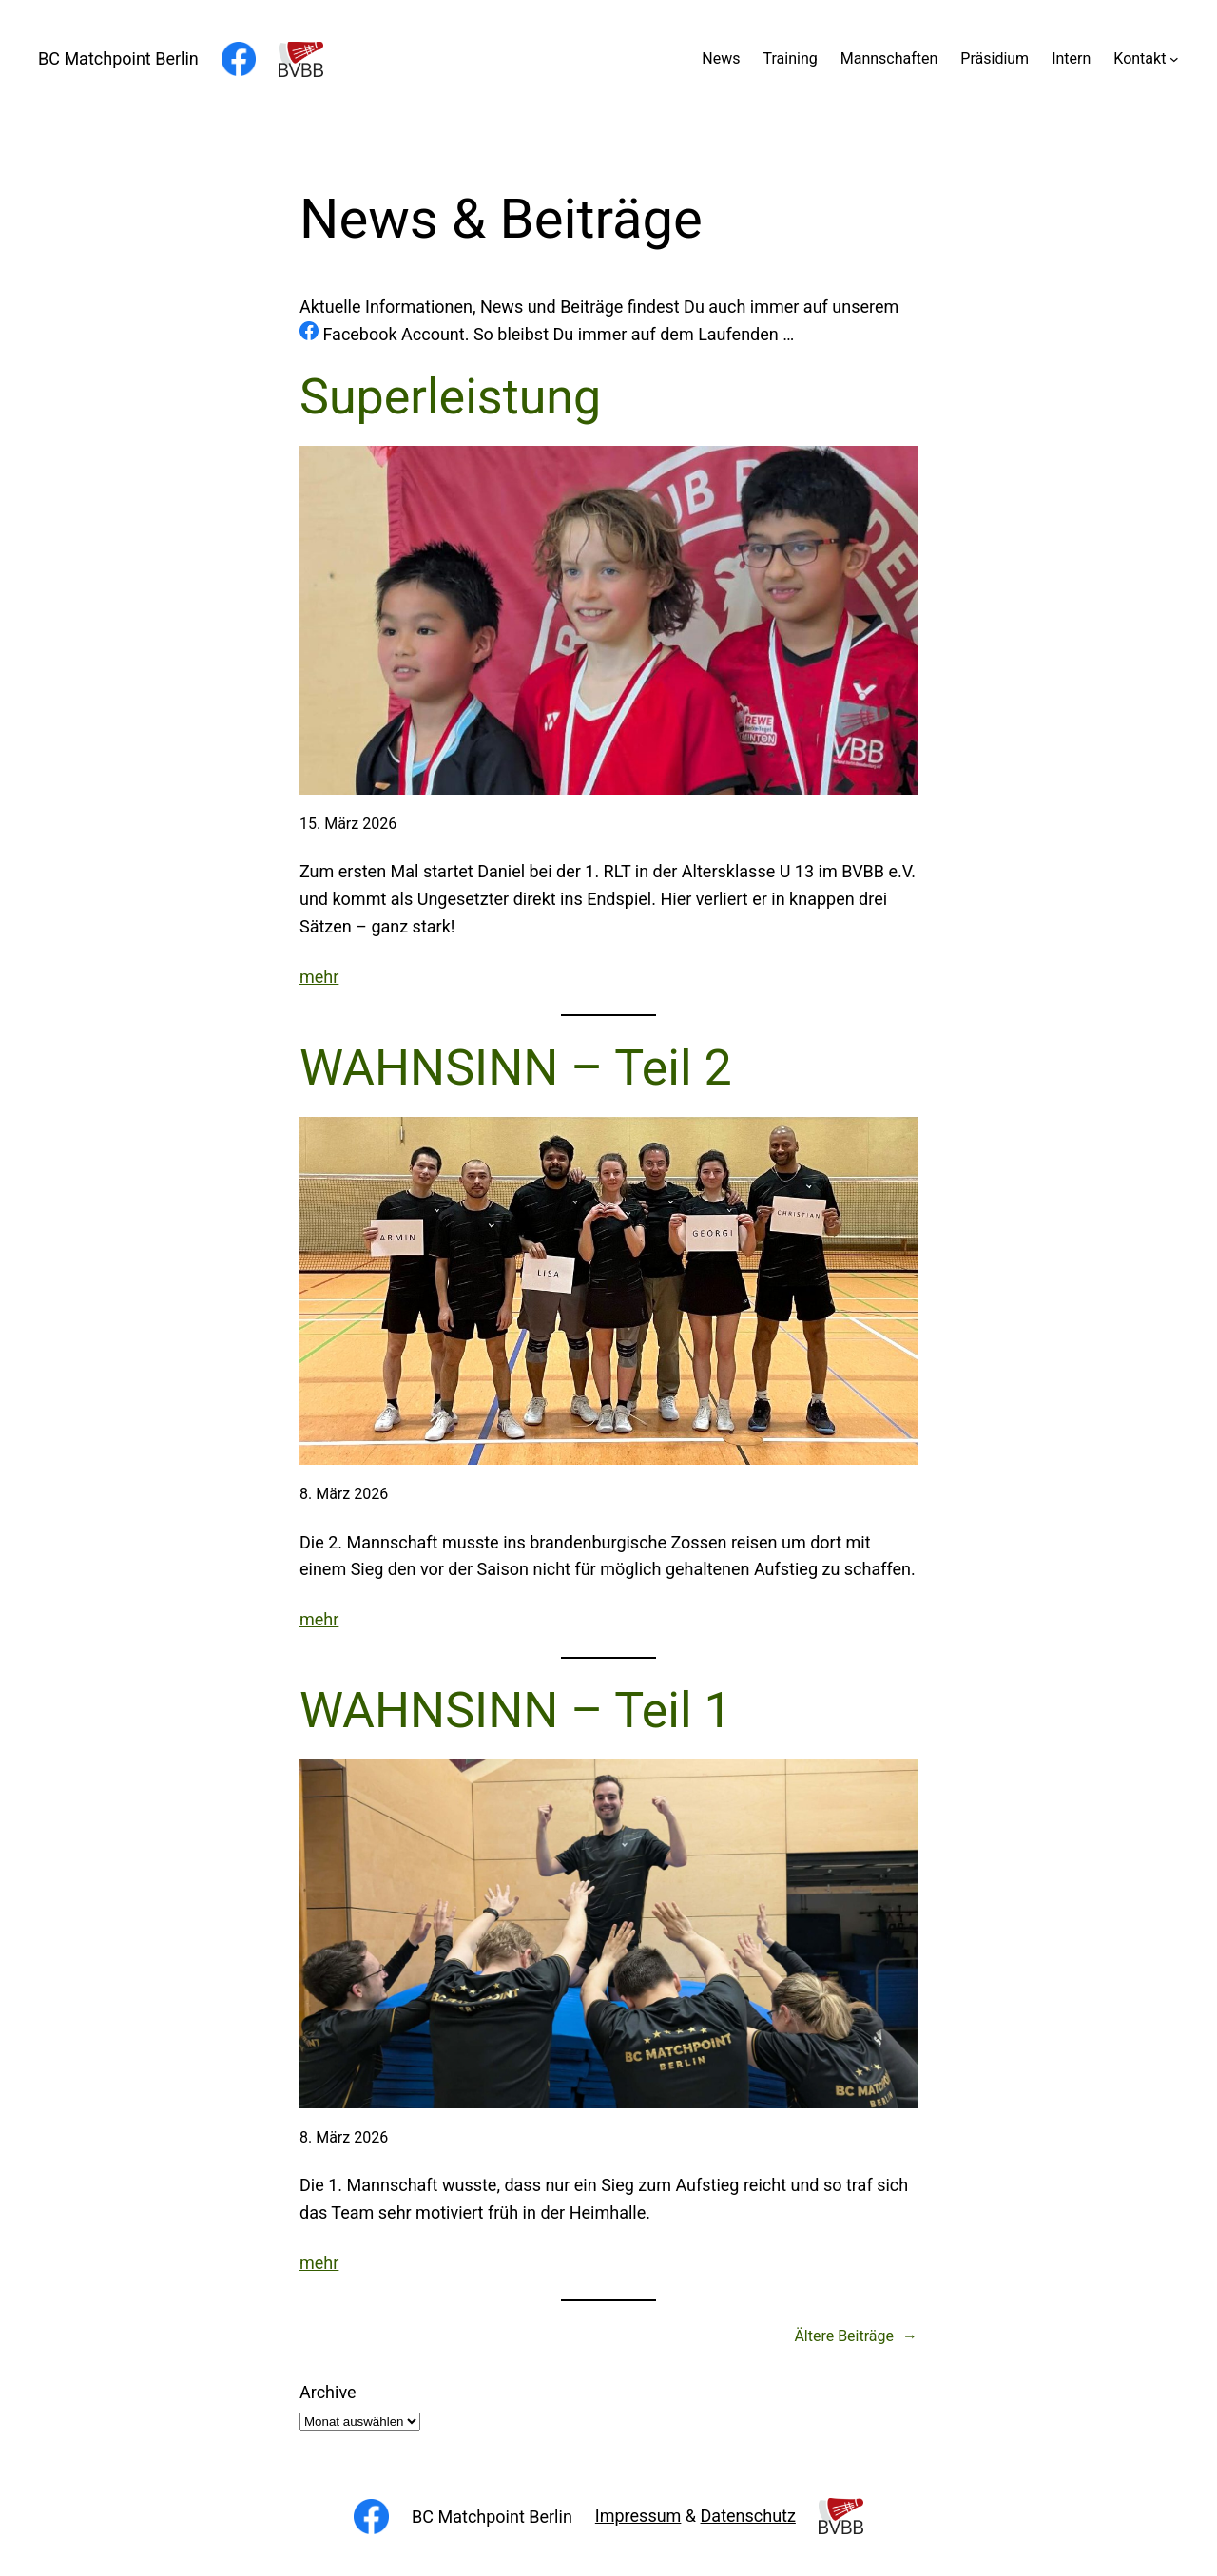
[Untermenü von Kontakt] (1174, 59)
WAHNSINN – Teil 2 (515, 1068)
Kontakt (1139, 58)
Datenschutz (748, 2516)
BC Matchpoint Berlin (118, 58)
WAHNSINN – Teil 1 (515, 1711)
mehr (318, 977)
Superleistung (450, 397)
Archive (328, 2392)
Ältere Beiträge (856, 2336)
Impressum (638, 2516)
